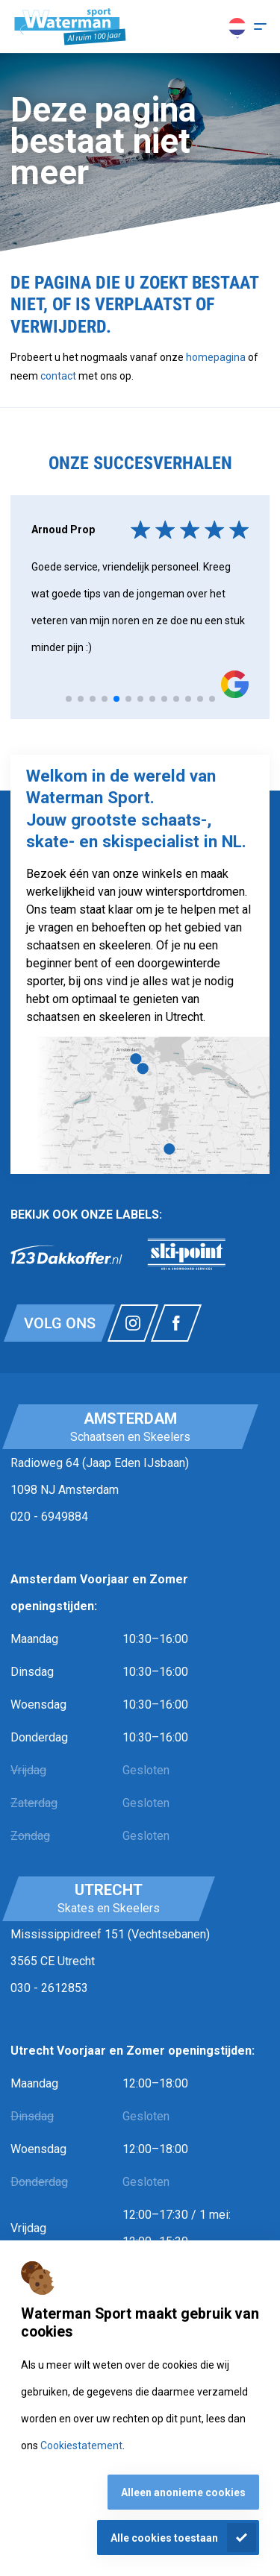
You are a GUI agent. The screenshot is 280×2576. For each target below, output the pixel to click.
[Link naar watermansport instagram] (133, 1323)
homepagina (216, 357)
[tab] (69, 699)
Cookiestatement (81, 2445)
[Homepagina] (70, 26)
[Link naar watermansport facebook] (176, 1323)
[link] (66, 1254)
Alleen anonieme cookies (183, 2492)
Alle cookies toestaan (164, 2538)
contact (59, 376)
